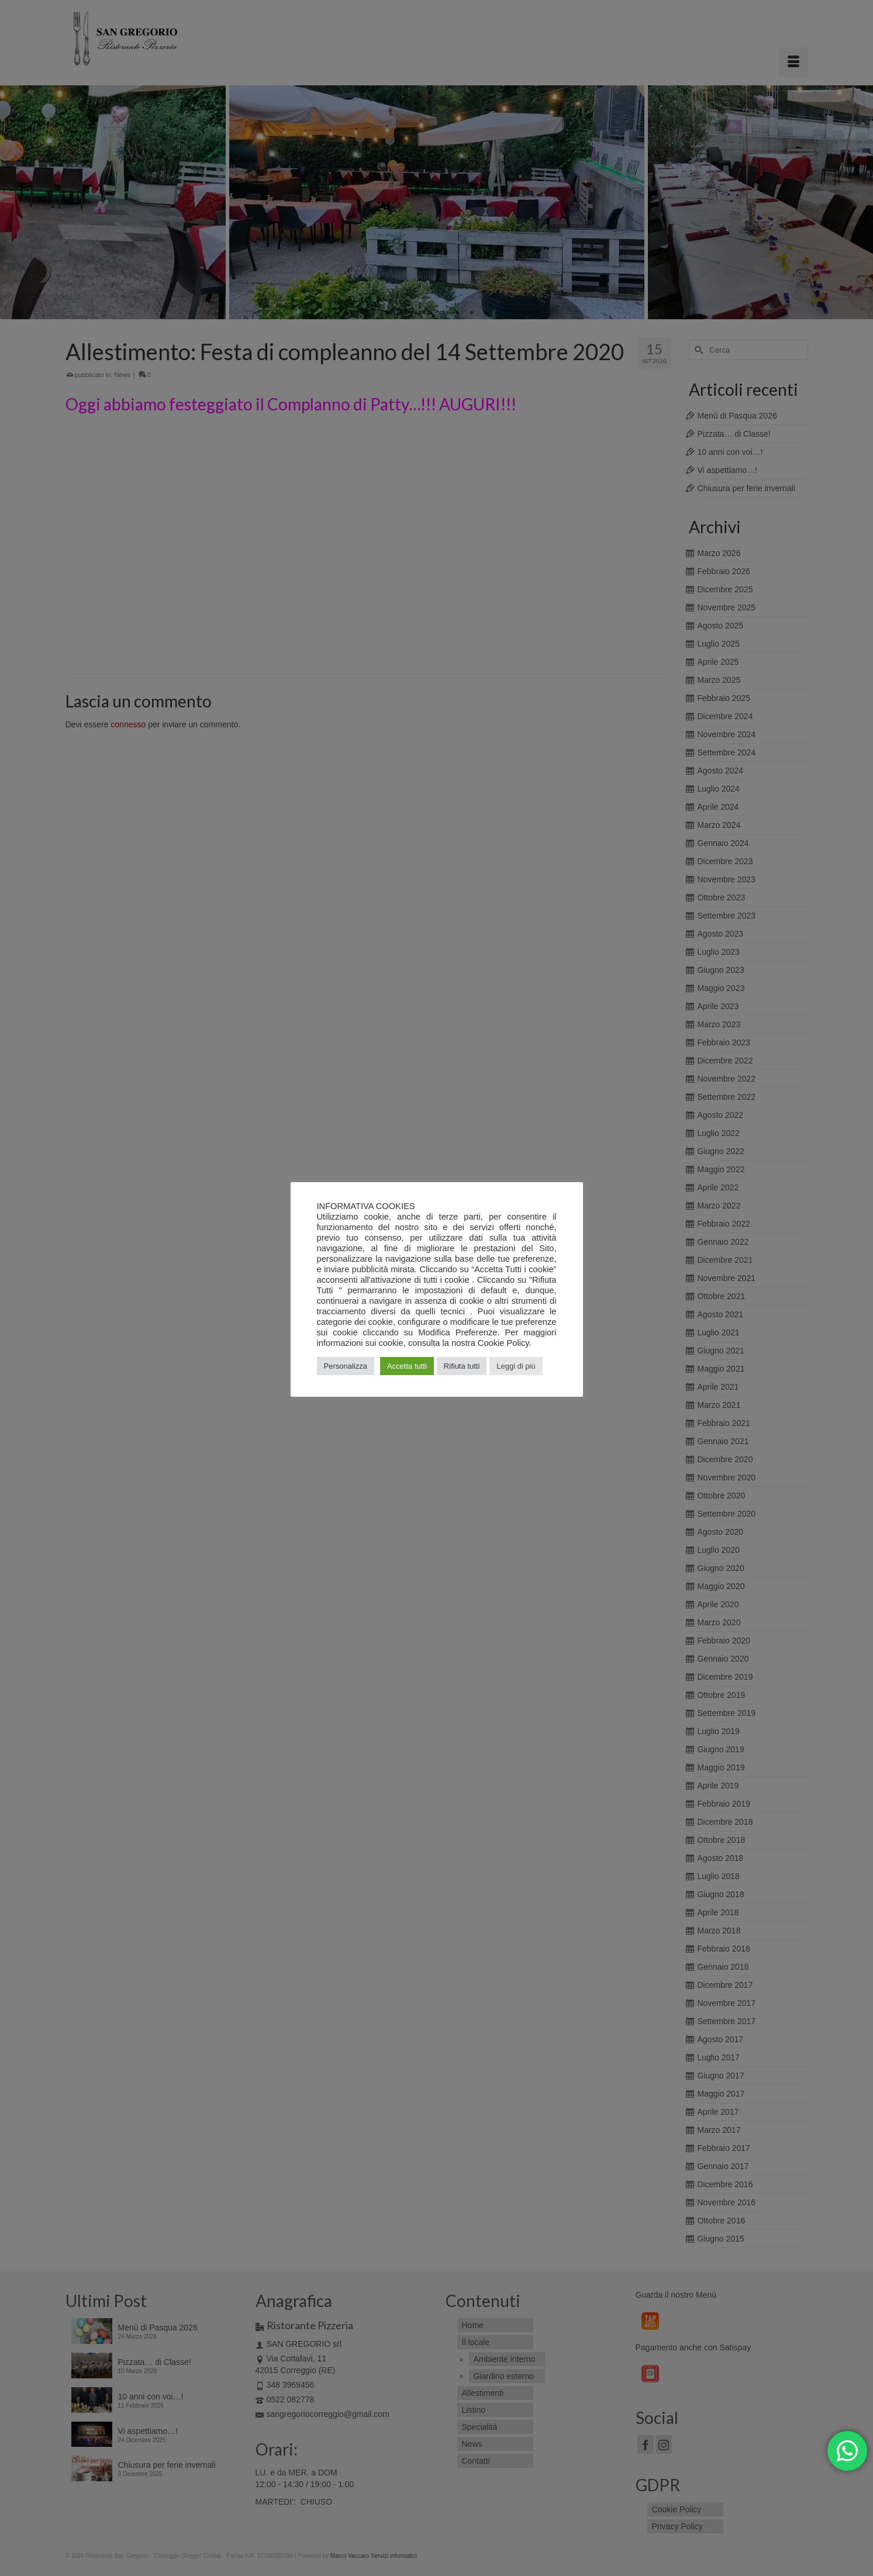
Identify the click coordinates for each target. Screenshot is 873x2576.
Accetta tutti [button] (407, 1366)
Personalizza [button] (345, 1366)
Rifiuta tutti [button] (461, 1366)
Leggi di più (516, 1366)
